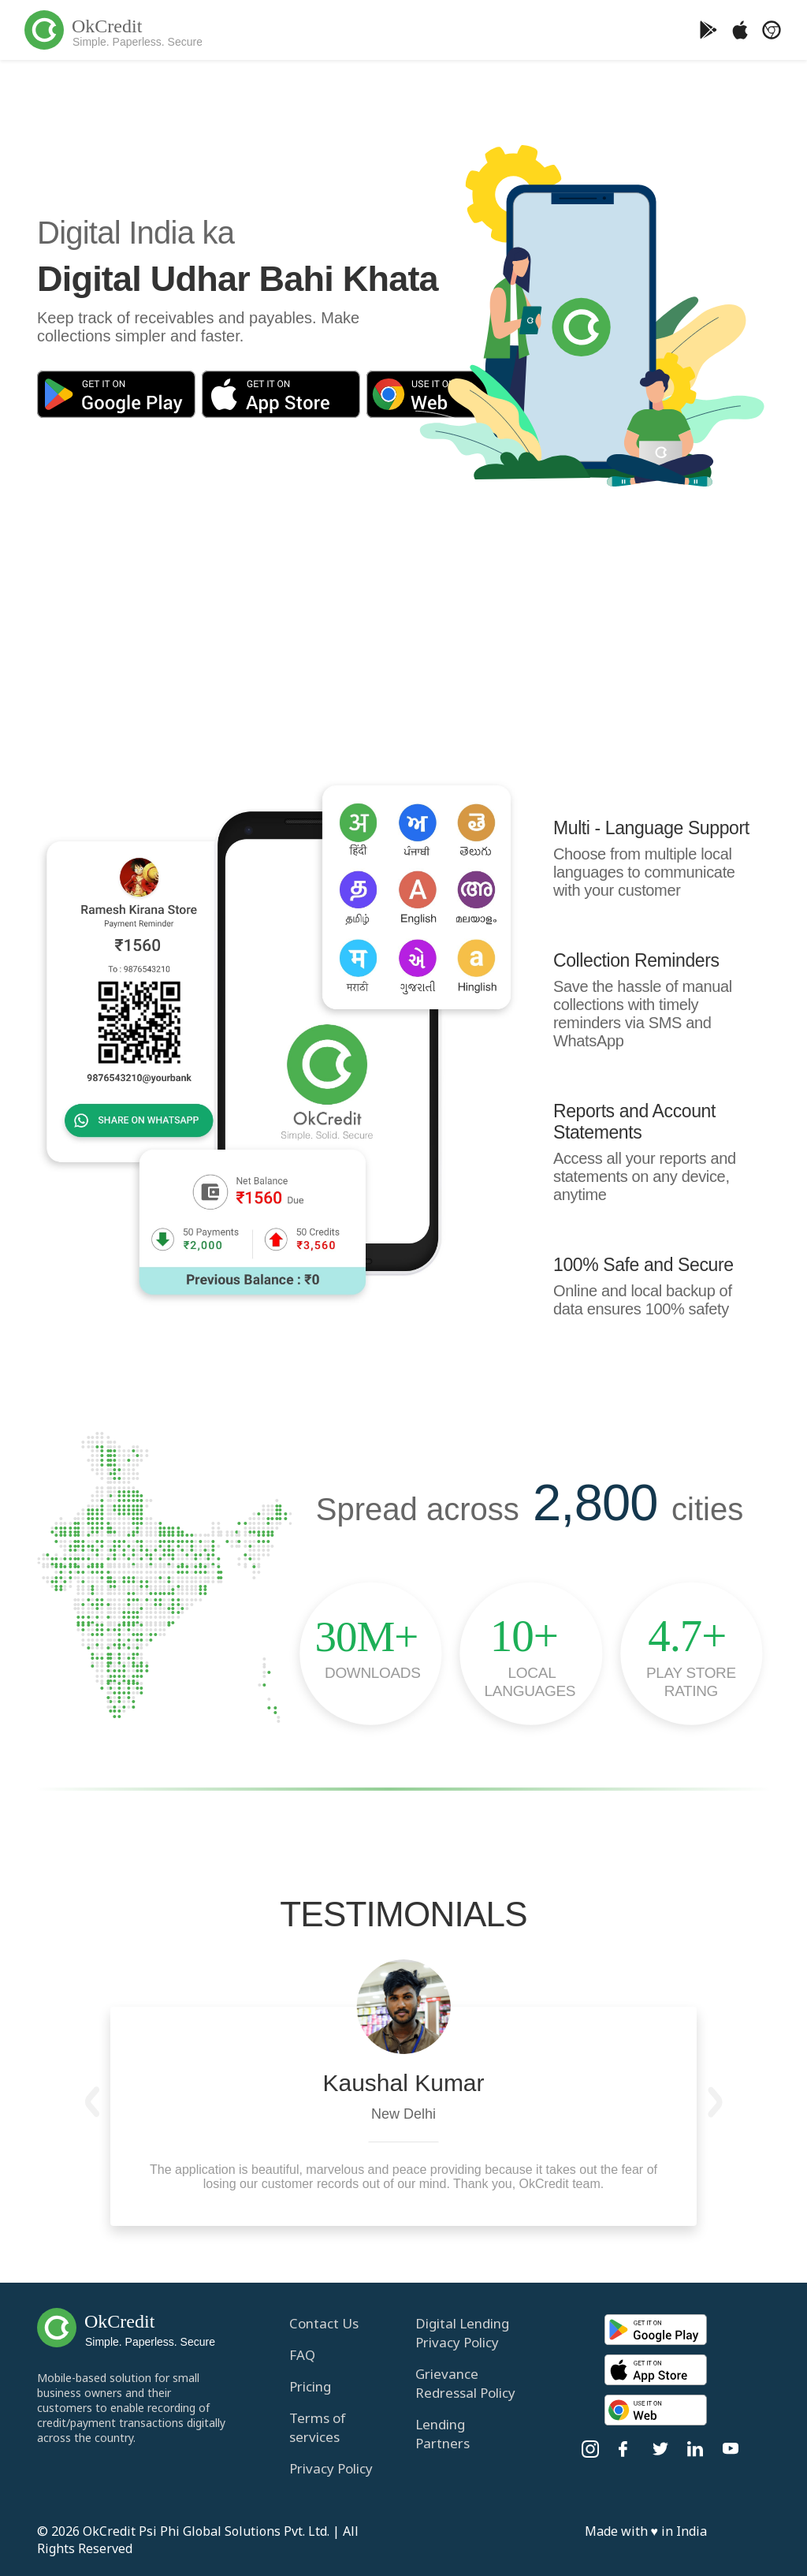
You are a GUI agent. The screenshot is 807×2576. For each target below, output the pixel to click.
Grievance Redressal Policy (465, 2383)
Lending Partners (442, 2433)
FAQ (302, 2355)
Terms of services (317, 2427)
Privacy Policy (331, 2468)
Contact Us (324, 2323)
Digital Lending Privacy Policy (462, 2332)
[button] (92, 2102)
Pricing (310, 2386)
